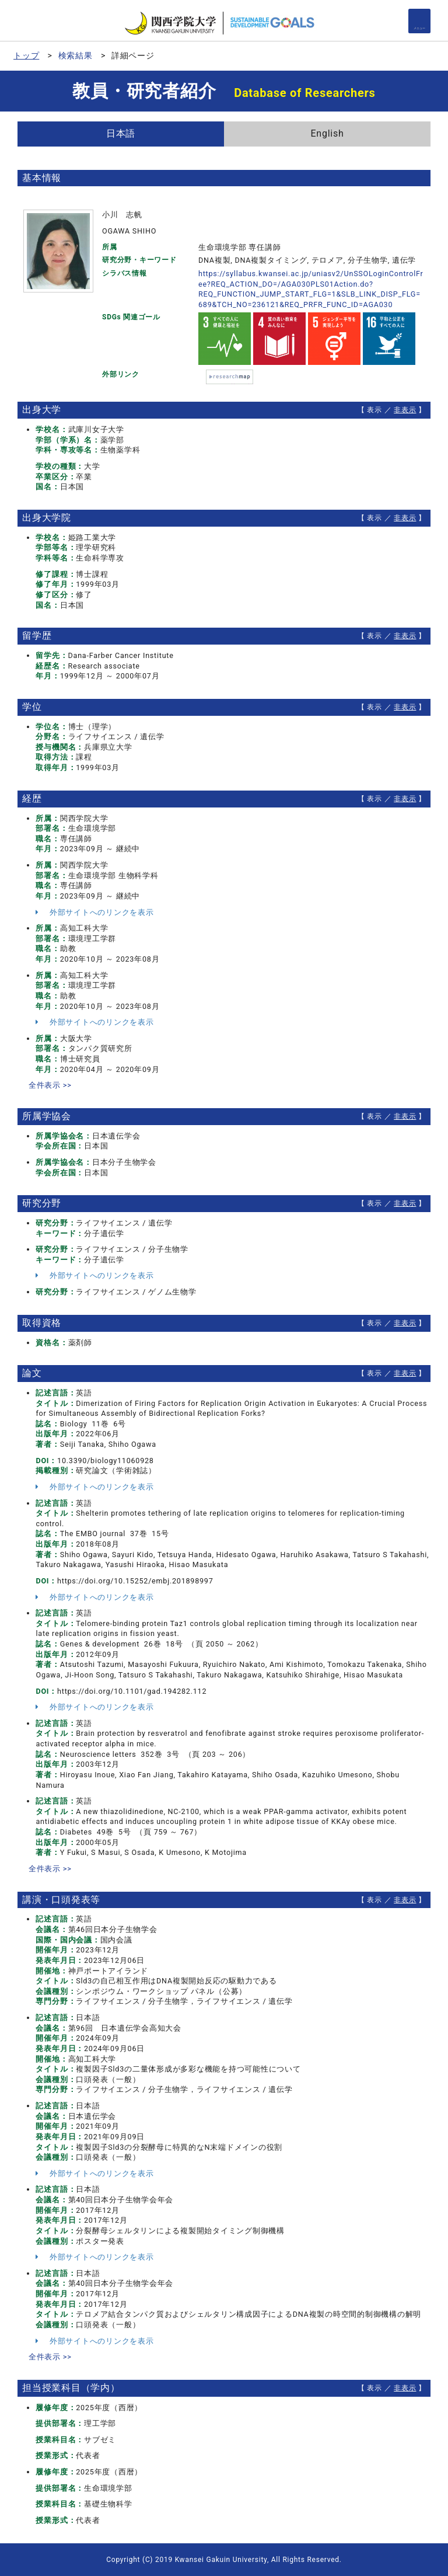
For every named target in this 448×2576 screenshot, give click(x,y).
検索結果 (75, 55)
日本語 (120, 133)
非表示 (405, 410)
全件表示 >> (50, 1085)
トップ (26, 55)
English (327, 133)
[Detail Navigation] (419, 21)
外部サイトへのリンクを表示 (94, 912)
